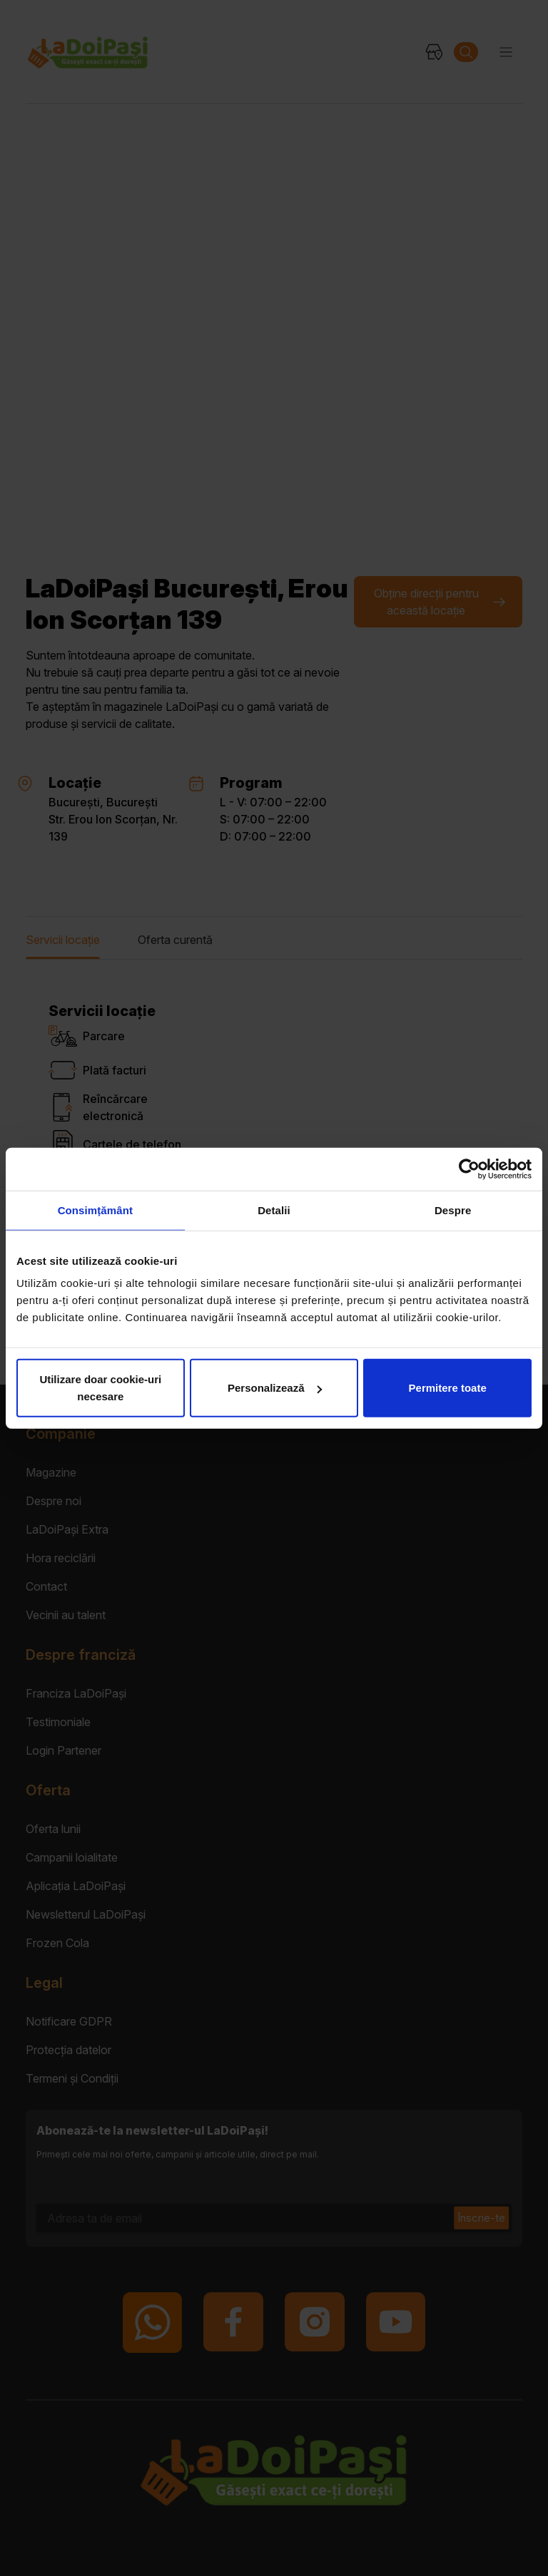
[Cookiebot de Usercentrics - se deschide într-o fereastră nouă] (469, 1168)
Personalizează (275, 1388)
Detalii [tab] (274, 1210)
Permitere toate (448, 1388)
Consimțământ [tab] (95, 1210)
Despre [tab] (453, 1210)
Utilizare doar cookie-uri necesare (100, 1387)
